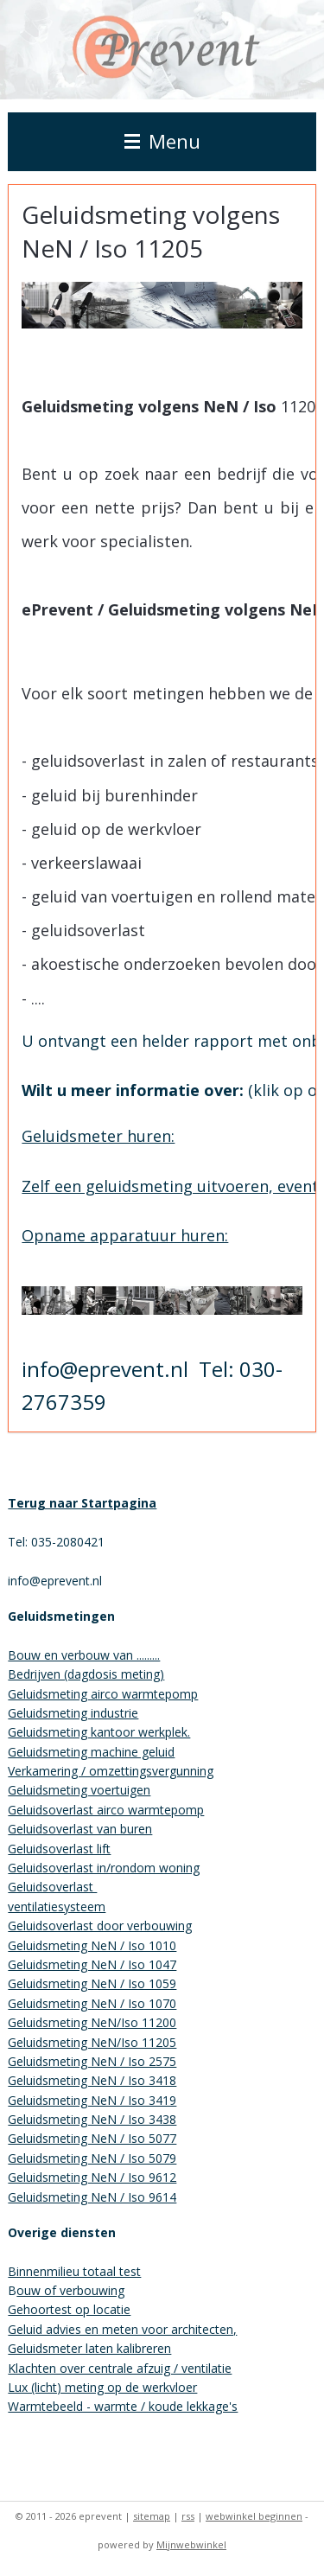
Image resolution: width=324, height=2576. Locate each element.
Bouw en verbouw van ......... (84, 1655)
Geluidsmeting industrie (73, 1713)
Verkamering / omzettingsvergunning (110, 1771)
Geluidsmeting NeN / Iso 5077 (92, 2138)
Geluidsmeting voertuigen (79, 1790)
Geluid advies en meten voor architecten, (122, 2329)
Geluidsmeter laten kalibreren (89, 2348)
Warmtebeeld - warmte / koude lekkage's (123, 2406)
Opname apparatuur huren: (125, 1235)
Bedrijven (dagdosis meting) (86, 1674)
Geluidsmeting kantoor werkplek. (99, 1732)
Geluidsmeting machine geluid (91, 1752)
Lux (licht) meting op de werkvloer (102, 2387)
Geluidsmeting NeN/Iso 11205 (92, 2042)
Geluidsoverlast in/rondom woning (104, 1867)
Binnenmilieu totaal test (74, 2271)
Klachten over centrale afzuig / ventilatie (120, 2368)
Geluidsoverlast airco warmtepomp (106, 1809)
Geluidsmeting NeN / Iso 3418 (92, 2080)
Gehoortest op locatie (69, 2309)
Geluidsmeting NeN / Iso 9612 (92, 2177)
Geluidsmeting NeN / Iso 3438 (92, 2119)
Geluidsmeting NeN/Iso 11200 (92, 2022)
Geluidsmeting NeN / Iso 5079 (92, 2158)
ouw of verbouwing (70, 2290)
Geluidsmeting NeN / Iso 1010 (92, 1945)
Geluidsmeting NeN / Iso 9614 (92, 2197)
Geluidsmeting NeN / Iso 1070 (92, 2003)
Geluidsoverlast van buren (80, 1828)
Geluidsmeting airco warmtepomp (103, 1694)
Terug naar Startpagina (82, 1503)
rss (187, 2515)
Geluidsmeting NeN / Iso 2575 (92, 2061)
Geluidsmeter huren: (98, 1135)
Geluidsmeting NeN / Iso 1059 (92, 1983)
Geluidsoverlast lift (59, 1848)
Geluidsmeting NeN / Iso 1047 (92, 1964)
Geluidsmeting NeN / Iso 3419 (92, 2100)
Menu (162, 141)
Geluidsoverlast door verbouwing (100, 1925)
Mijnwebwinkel (191, 2544)
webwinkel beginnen (254, 2515)
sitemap (151, 2515)
